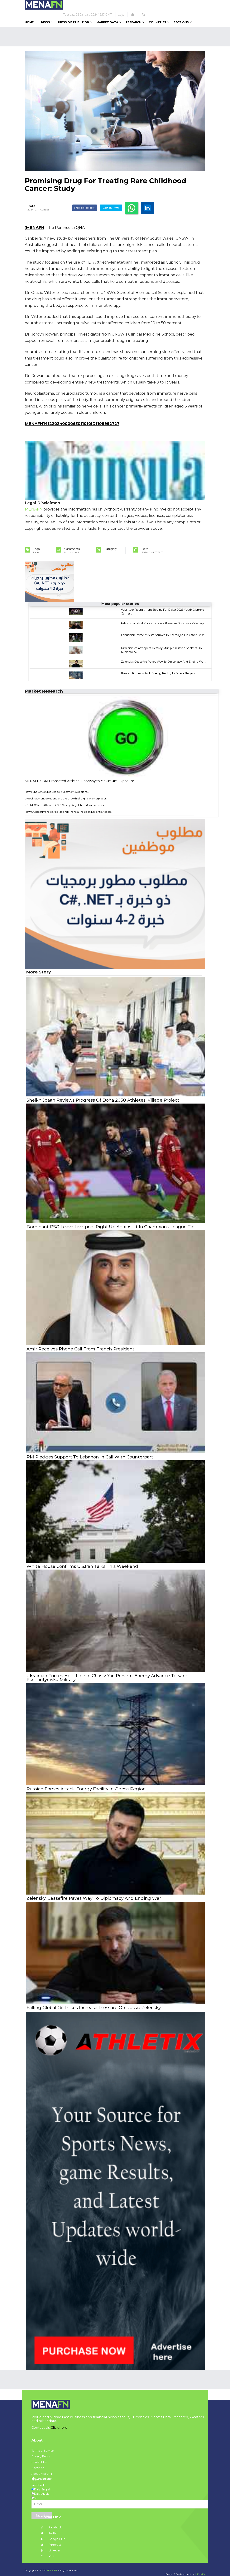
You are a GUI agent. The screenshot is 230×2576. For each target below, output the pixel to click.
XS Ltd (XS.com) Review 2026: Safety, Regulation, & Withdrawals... (65, 805)
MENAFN (35, 227)
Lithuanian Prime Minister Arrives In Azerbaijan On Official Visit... (163, 635)
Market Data (107, 22)
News (45, 22)
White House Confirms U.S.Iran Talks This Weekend (82, 1563)
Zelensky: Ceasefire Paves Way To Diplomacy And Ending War (93, 1893)
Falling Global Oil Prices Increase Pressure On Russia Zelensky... (163, 623)
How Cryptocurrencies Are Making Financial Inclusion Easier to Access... (69, 811)
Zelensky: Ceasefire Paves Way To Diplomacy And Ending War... (163, 661)
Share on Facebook (84, 207)
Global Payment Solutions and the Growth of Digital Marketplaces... (66, 798)
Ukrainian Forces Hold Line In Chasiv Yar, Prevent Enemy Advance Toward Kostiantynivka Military (106, 1674)
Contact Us (38, 2456)
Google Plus (53, 2533)
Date (31, 206)
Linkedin (50, 2544)
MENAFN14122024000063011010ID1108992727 (72, 423)
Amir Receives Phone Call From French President (80, 1347)
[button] (132, 14)
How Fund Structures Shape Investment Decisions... (57, 791)
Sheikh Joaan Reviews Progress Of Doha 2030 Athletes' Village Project (102, 1099)
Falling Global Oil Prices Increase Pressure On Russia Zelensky (93, 2002)
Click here (59, 2421)
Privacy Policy (40, 2450)
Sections (181, 22)
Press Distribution (73, 22)
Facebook (51, 2521)
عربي (122, 14)
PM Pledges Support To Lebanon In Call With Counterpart (89, 1454)
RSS (47, 2550)
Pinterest (51, 2539)
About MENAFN (42, 2468)
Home (29, 22)
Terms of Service (42, 2444)
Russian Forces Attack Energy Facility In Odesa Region (85, 1784)
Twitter (49, 2527)
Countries (157, 22)
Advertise (37, 2462)
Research (133, 22)
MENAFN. (52, 2564)
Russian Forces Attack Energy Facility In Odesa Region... (158, 673)
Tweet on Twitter (111, 207)
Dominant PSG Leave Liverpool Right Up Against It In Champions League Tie (110, 1225)
